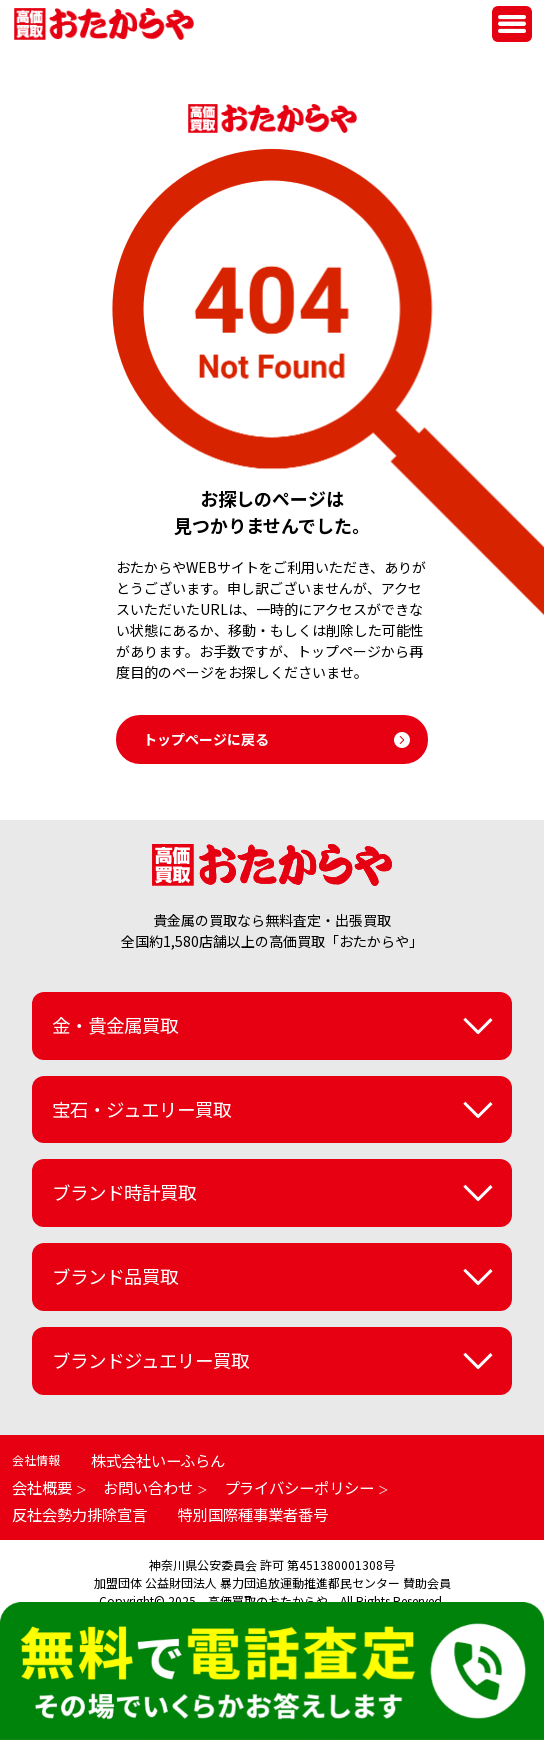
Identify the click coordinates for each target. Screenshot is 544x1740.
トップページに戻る (206, 739)
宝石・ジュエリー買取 (141, 1109)
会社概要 (42, 1487)
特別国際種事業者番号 (253, 1514)
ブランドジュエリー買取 (150, 1360)
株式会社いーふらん (158, 1460)
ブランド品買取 (115, 1276)
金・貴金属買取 (115, 1025)
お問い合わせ (148, 1487)
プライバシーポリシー (299, 1487)
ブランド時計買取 (124, 1192)
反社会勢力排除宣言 (79, 1514)
